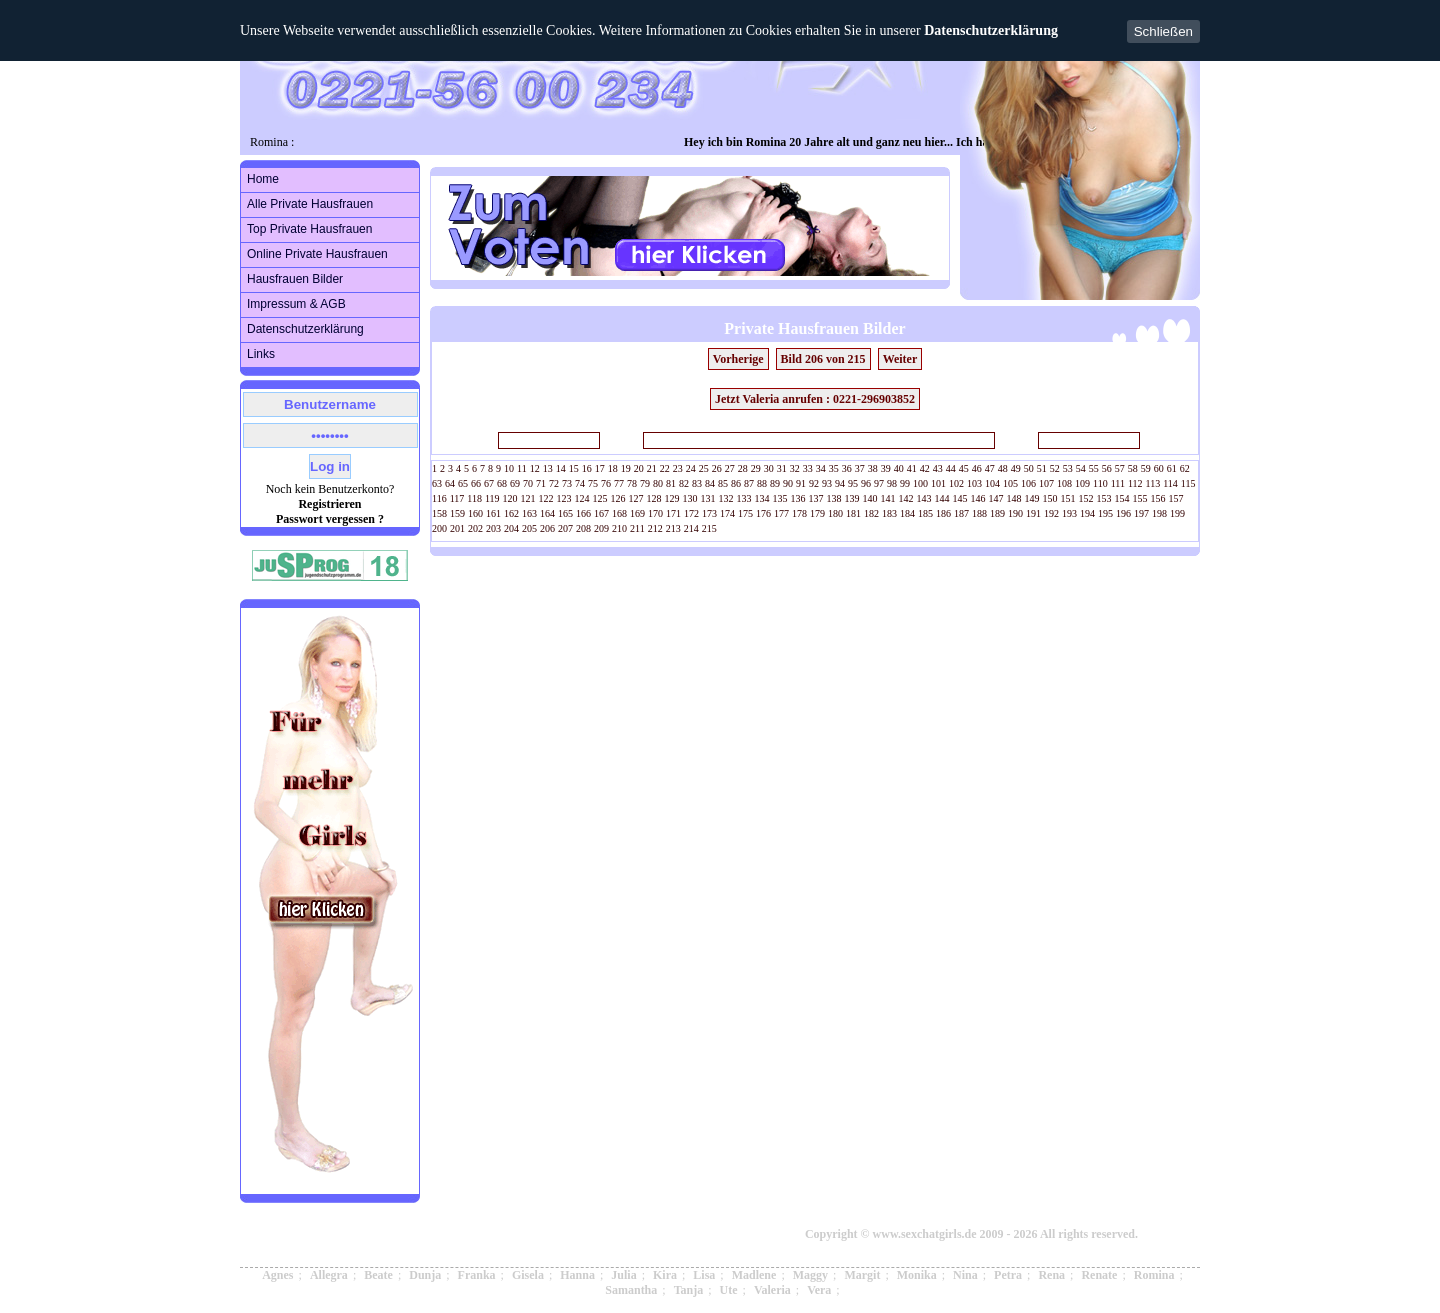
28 (743, 468)
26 (717, 468)
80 (658, 483)
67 (489, 483)
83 (697, 483)
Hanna (577, 1275)
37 (860, 468)
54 (1081, 468)
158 (439, 513)
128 (654, 498)
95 (853, 483)
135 (780, 498)
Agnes (277, 1275)
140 (870, 498)
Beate (378, 1275)
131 (708, 498)
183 (889, 513)
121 (528, 498)
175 (745, 513)
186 (943, 513)
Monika (917, 1275)
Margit (862, 1275)
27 (730, 468)
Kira (665, 1275)
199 (1177, 513)
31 (782, 468)
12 (535, 468)
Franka (477, 1275)
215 (709, 528)
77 (619, 483)
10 (509, 468)
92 (814, 483)
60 (1159, 468)
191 (1033, 513)
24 (691, 468)
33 (808, 468)
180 (835, 513)
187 (961, 513)
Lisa (704, 1275)
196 (1123, 513)
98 (892, 483)
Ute (729, 1290)
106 (1028, 483)
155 (1140, 498)
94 (840, 483)
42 (925, 468)
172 (691, 513)
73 (567, 483)
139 (852, 498)
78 (632, 483)
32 (795, 468)
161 (493, 513)
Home (263, 179)
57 (1120, 468)
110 (1100, 483)
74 (580, 483)
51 (1042, 468)
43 (938, 468)
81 (671, 483)
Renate (1099, 1275)
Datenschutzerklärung (991, 30)
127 (636, 498)
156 (1158, 498)
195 (1105, 513)
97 (879, 483)
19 (626, 468)
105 (1010, 483)
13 (548, 468)
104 (992, 483)
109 (1082, 483)
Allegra (329, 1275)
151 (1068, 498)
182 (871, 513)
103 (974, 483)
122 (546, 498)
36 (847, 468)
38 (873, 468)
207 (565, 528)
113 (1153, 483)
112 (1135, 483)
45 (964, 468)
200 (439, 528)
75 (593, 483)
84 (710, 483)
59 (1146, 468)
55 (1094, 468)
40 (899, 468)
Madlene (754, 1275)
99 (905, 483)
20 (639, 468)
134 (762, 498)
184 (907, 513)
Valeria (772, 1290)
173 (709, 513)
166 (583, 513)
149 (1032, 498)
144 (942, 498)
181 (853, 513)
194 (1087, 513)
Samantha (631, 1290)
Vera (819, 1290)
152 (1086, 498)
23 (678, 468)
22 (665, 468)
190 (1015, 513)
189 (997, 513)
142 (906, 498)
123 (564, 498)
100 (920, 483)
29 (756, 468)
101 (938, 483)
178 (799, 513)
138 (834, 498)
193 (1069, 513)
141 (888, 498)
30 (769, 468)
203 (493, 528)
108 (1064, 483)
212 (655, 528)
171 (673, 513)
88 (762, 483)
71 (541, 483)
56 (1107, 468)
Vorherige (738, 359)
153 (1104, 498)
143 (924, 498)
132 (726, 498)
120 (510, 498)
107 (1046, 483)
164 (547, 513)
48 (1003, 468)
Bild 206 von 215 (823, 359)
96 (866, 483)
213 (673, 528)
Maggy (810, 1275)
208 (583, 528)
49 (1016, 468)
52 (1055, 468)
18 (613, 468)
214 (691, 528)
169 (637, 513)
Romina (1154, 1275)
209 (601, 528)
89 (775, 483)
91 (801, 483)
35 (834, 468)
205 (529, 528)
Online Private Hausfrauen (317, 254)
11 (522, 468)
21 (652, 468)
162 (511, 513)
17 (600, 468)
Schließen (1163, 31)
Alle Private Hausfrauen (310, 204)
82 (684, 483)
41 (912, 468)
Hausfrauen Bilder (295, 279)
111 (1118, 483)
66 (476, 483)
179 (817, 513)
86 (736, 483)
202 (475, 528)
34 (821, 468)
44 (951, 468)
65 (463, 483)
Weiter (900, 359)
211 (637, 528)
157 (1176, 498)
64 (450, 483)
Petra (1008, 1275)
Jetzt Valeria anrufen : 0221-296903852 (815, 399)
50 (1029, 468)
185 (925, 513)
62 (1185, 468)
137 (816, 498)
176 (763, 513)
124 (582, 498)
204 (511, 528)
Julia (623, 1275)
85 (723, 483)
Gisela (528, 1275)
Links (261, 354)
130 (690, 498)
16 (587, 468)
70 (528, 483)
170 (655, 513)
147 (996, 498)
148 (1014, 498)
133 (744, 498)
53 (1068, 468)
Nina (965, 1275)
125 (600, 498)
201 (457, 528)
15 (574, 468)
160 (475, 513)
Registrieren (329, 504)
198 (1159, 513)
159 (457, 513)
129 (672, 498)
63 (437, 483)
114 (1170, 483)
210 (619, 528)
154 (1122, 498)
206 (547, 528)
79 (645, 483)
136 (798, 498)
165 (565, 513)
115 (1188, 483)
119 (492, 498)
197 (1141, 513)
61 (1172, 468)
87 (749, 483)
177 (781, 513)
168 (619, 513)
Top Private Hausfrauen (309, 229)
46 (977, 468)
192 (1051, 513)
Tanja (689, 1290)
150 (1050, 498)
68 (502, 483)
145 (960, 498)
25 (704, 468)
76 (606, 483)
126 (618, 498)
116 (439, 498)
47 (990, 468)
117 (457, 498)
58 (1133, 468)
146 (978, 498)
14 (561, 468)
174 (727, 513)
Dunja (425, 1275)
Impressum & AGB (296, 304)
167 (601, 513)
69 (515, 483)
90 (788, 483)
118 (474, 498)
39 (886, 468)
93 (827, 483)
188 (979, 513)
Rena (1051, 1275)
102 (956, 483)
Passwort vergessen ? (330, 519)
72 (554, 483)
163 (529, 513)
